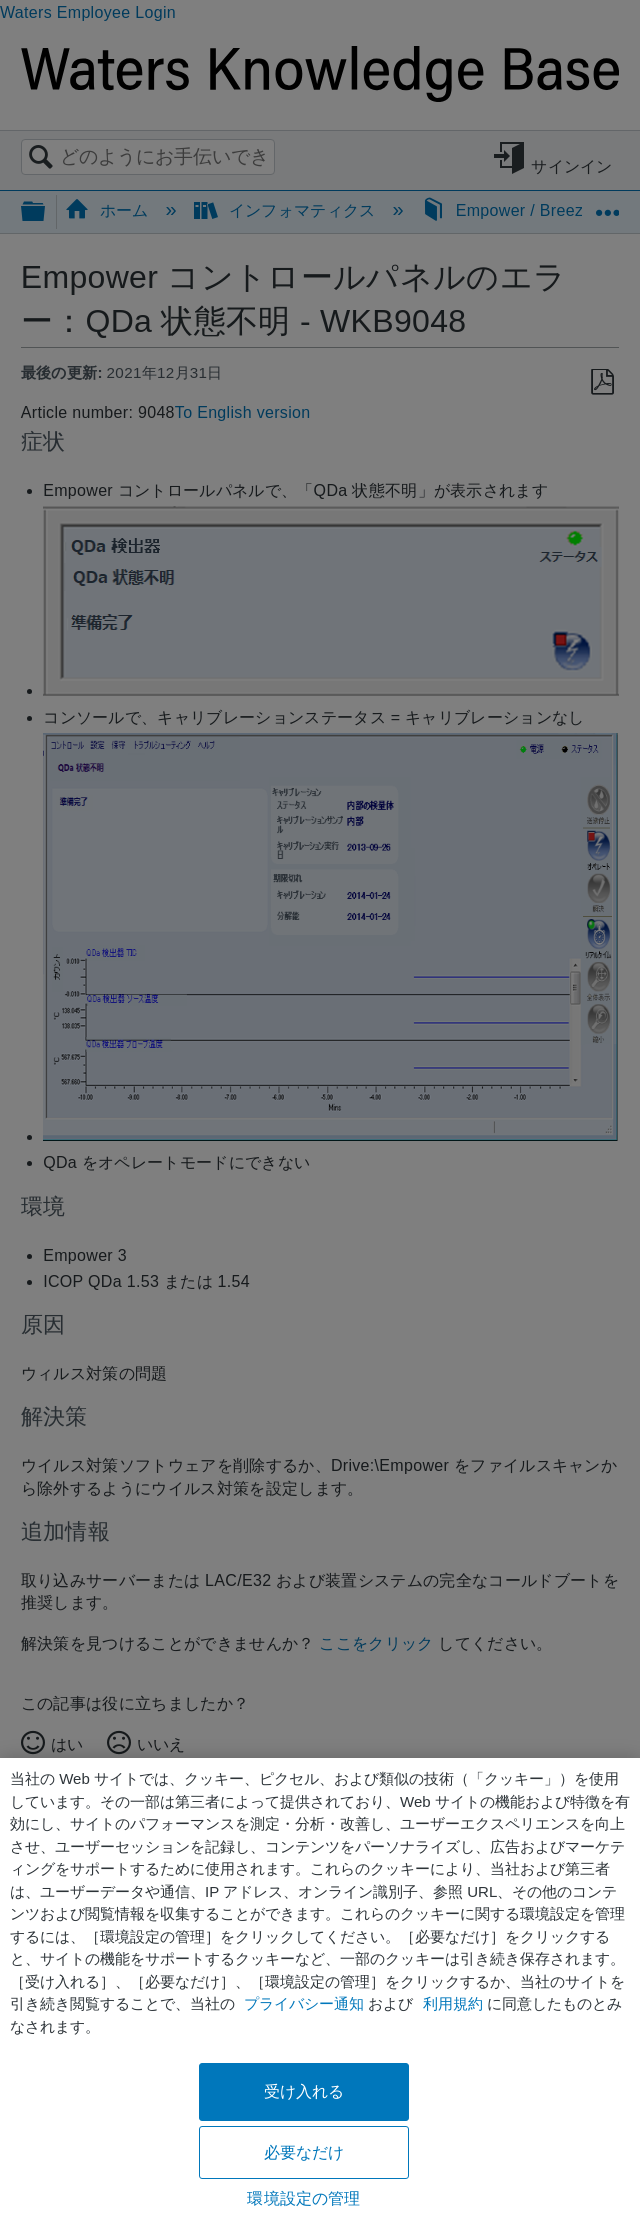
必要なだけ (304, 2152)
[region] (320, 1988)
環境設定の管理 (303, 2198)
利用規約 (453, 2003)
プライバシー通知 (304, 2003)
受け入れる (304, 2091)
